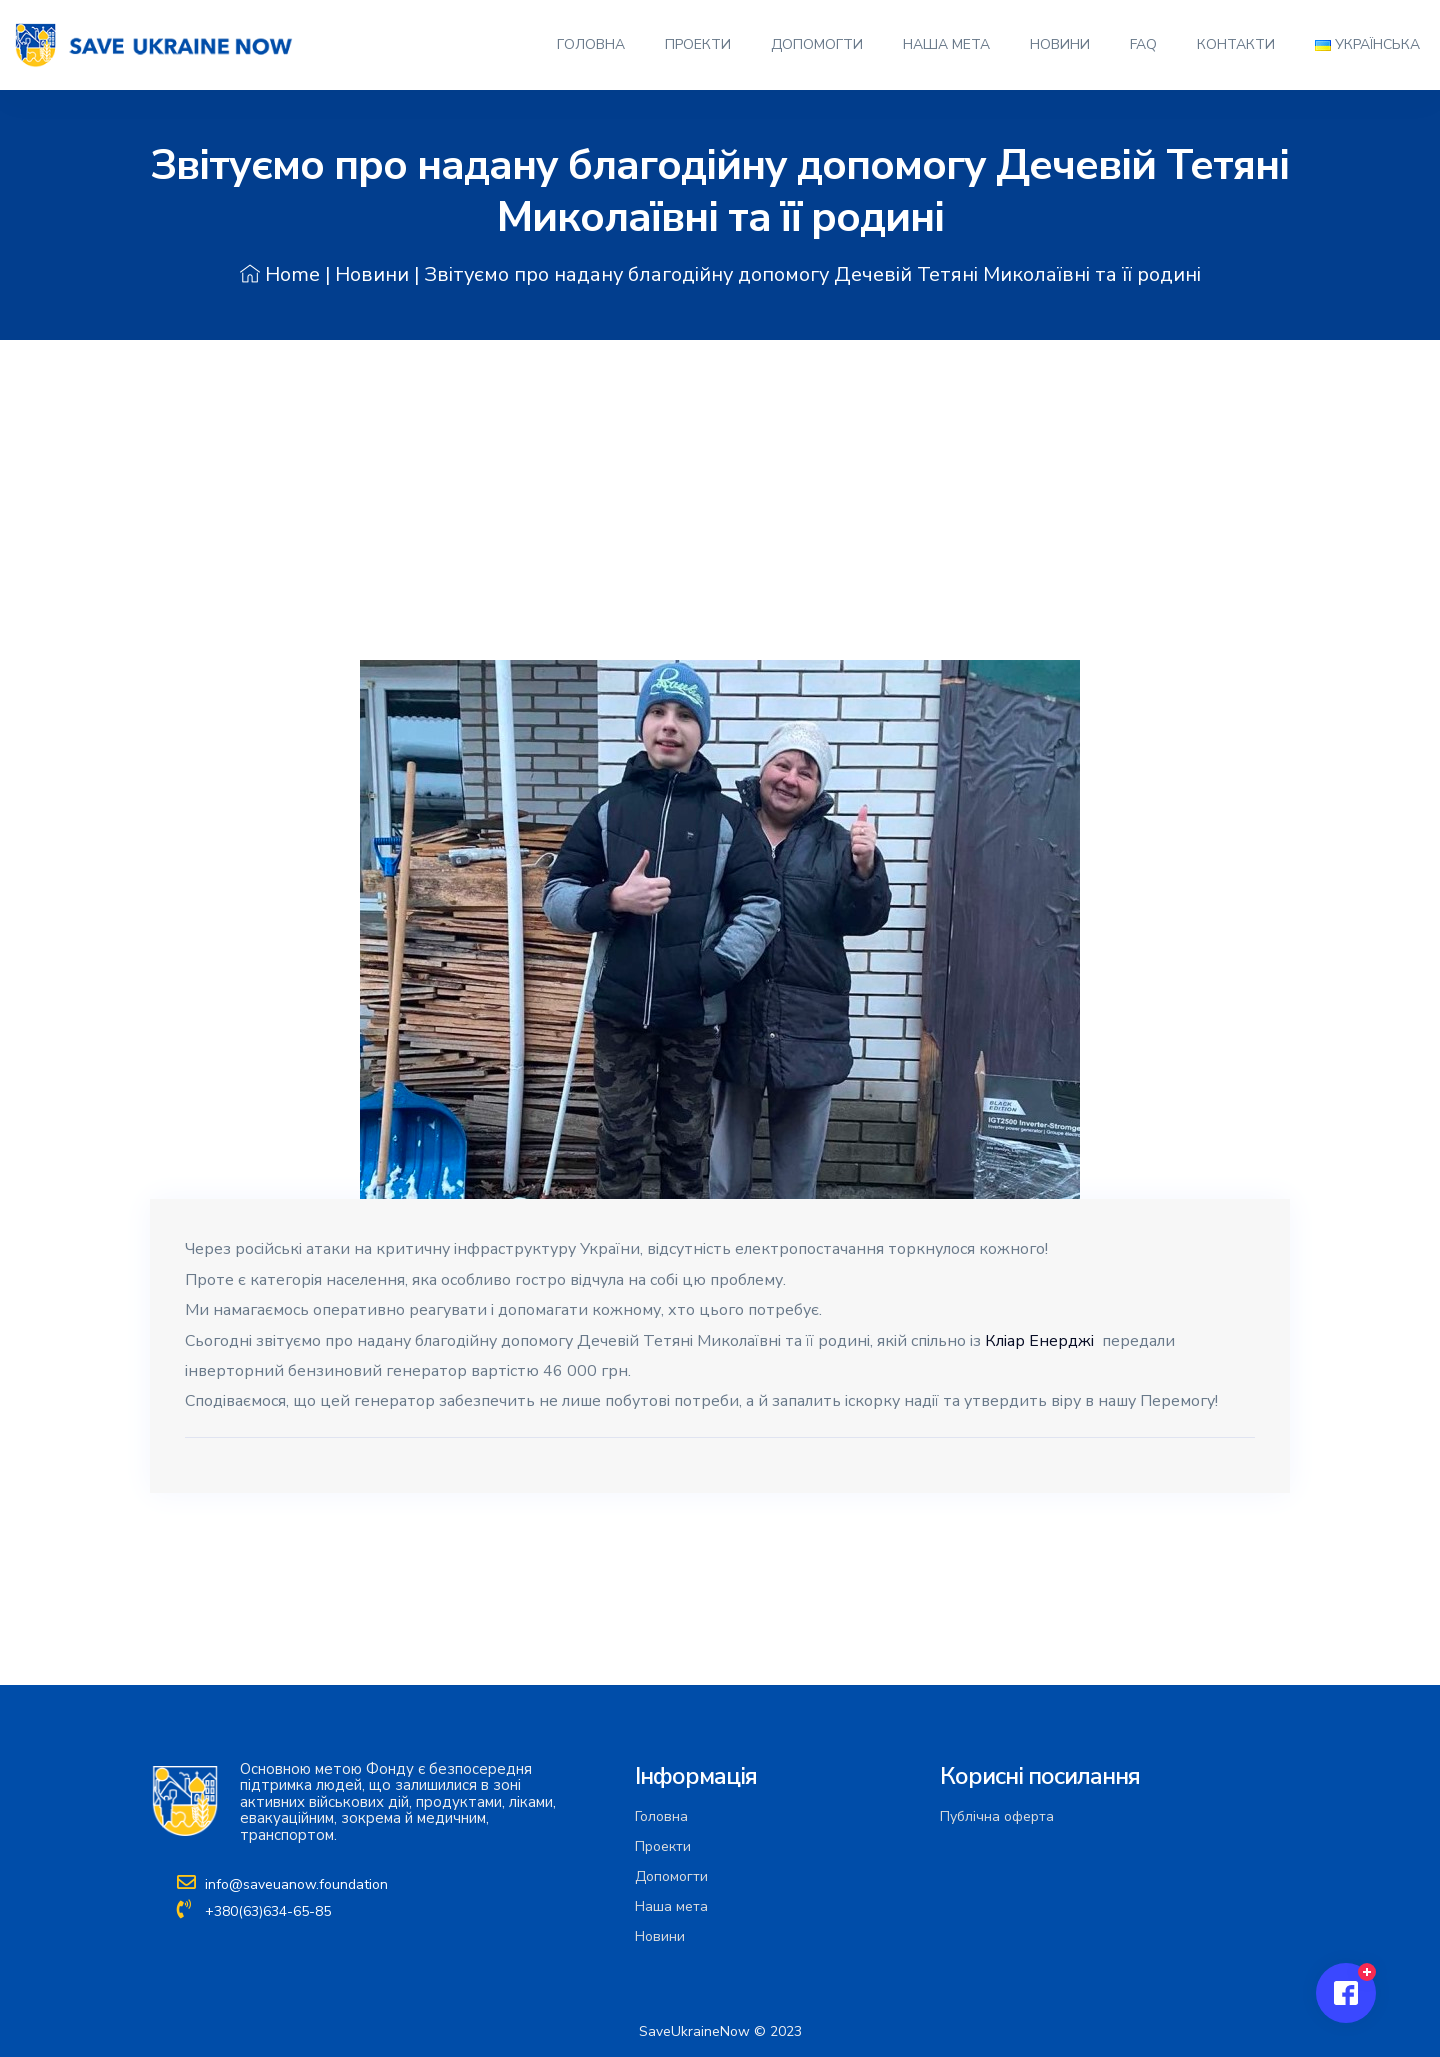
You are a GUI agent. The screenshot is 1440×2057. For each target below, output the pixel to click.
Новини (1060, 44)
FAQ (1143, 44)
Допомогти (817, 44)
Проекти (698, 44)
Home (280, 274)
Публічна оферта (997, 1816)
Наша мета (946, 44)
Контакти (1236, 44)
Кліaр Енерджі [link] (1039, 1341)
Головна (591, 44)
